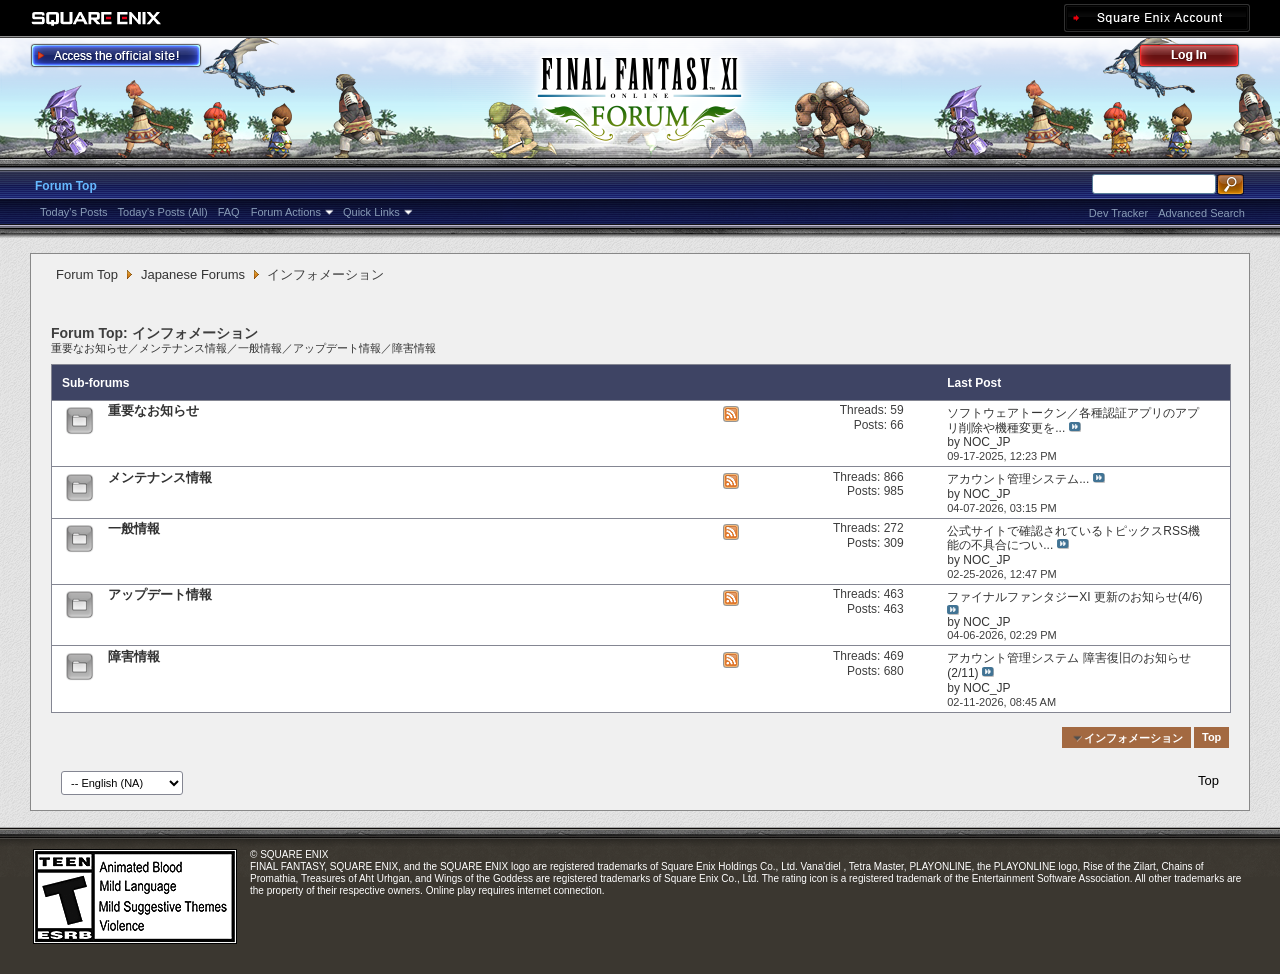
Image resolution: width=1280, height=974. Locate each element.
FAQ (229, 212)
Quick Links (371, 212)
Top (1211, 738)
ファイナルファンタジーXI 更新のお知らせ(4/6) (1074, 597)
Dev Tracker (1118, 213)
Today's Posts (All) (163, 212)
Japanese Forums (193, 274)
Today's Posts (74, 212)
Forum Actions (286, 212)
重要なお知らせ (89, 348)
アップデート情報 (337, 348)
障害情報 (414, 348)
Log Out (1199, 58)
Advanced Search (1201, 213)
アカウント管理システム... (1018, 479)
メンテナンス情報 (183, 348)
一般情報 (260, 348)
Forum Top (66, 186)
